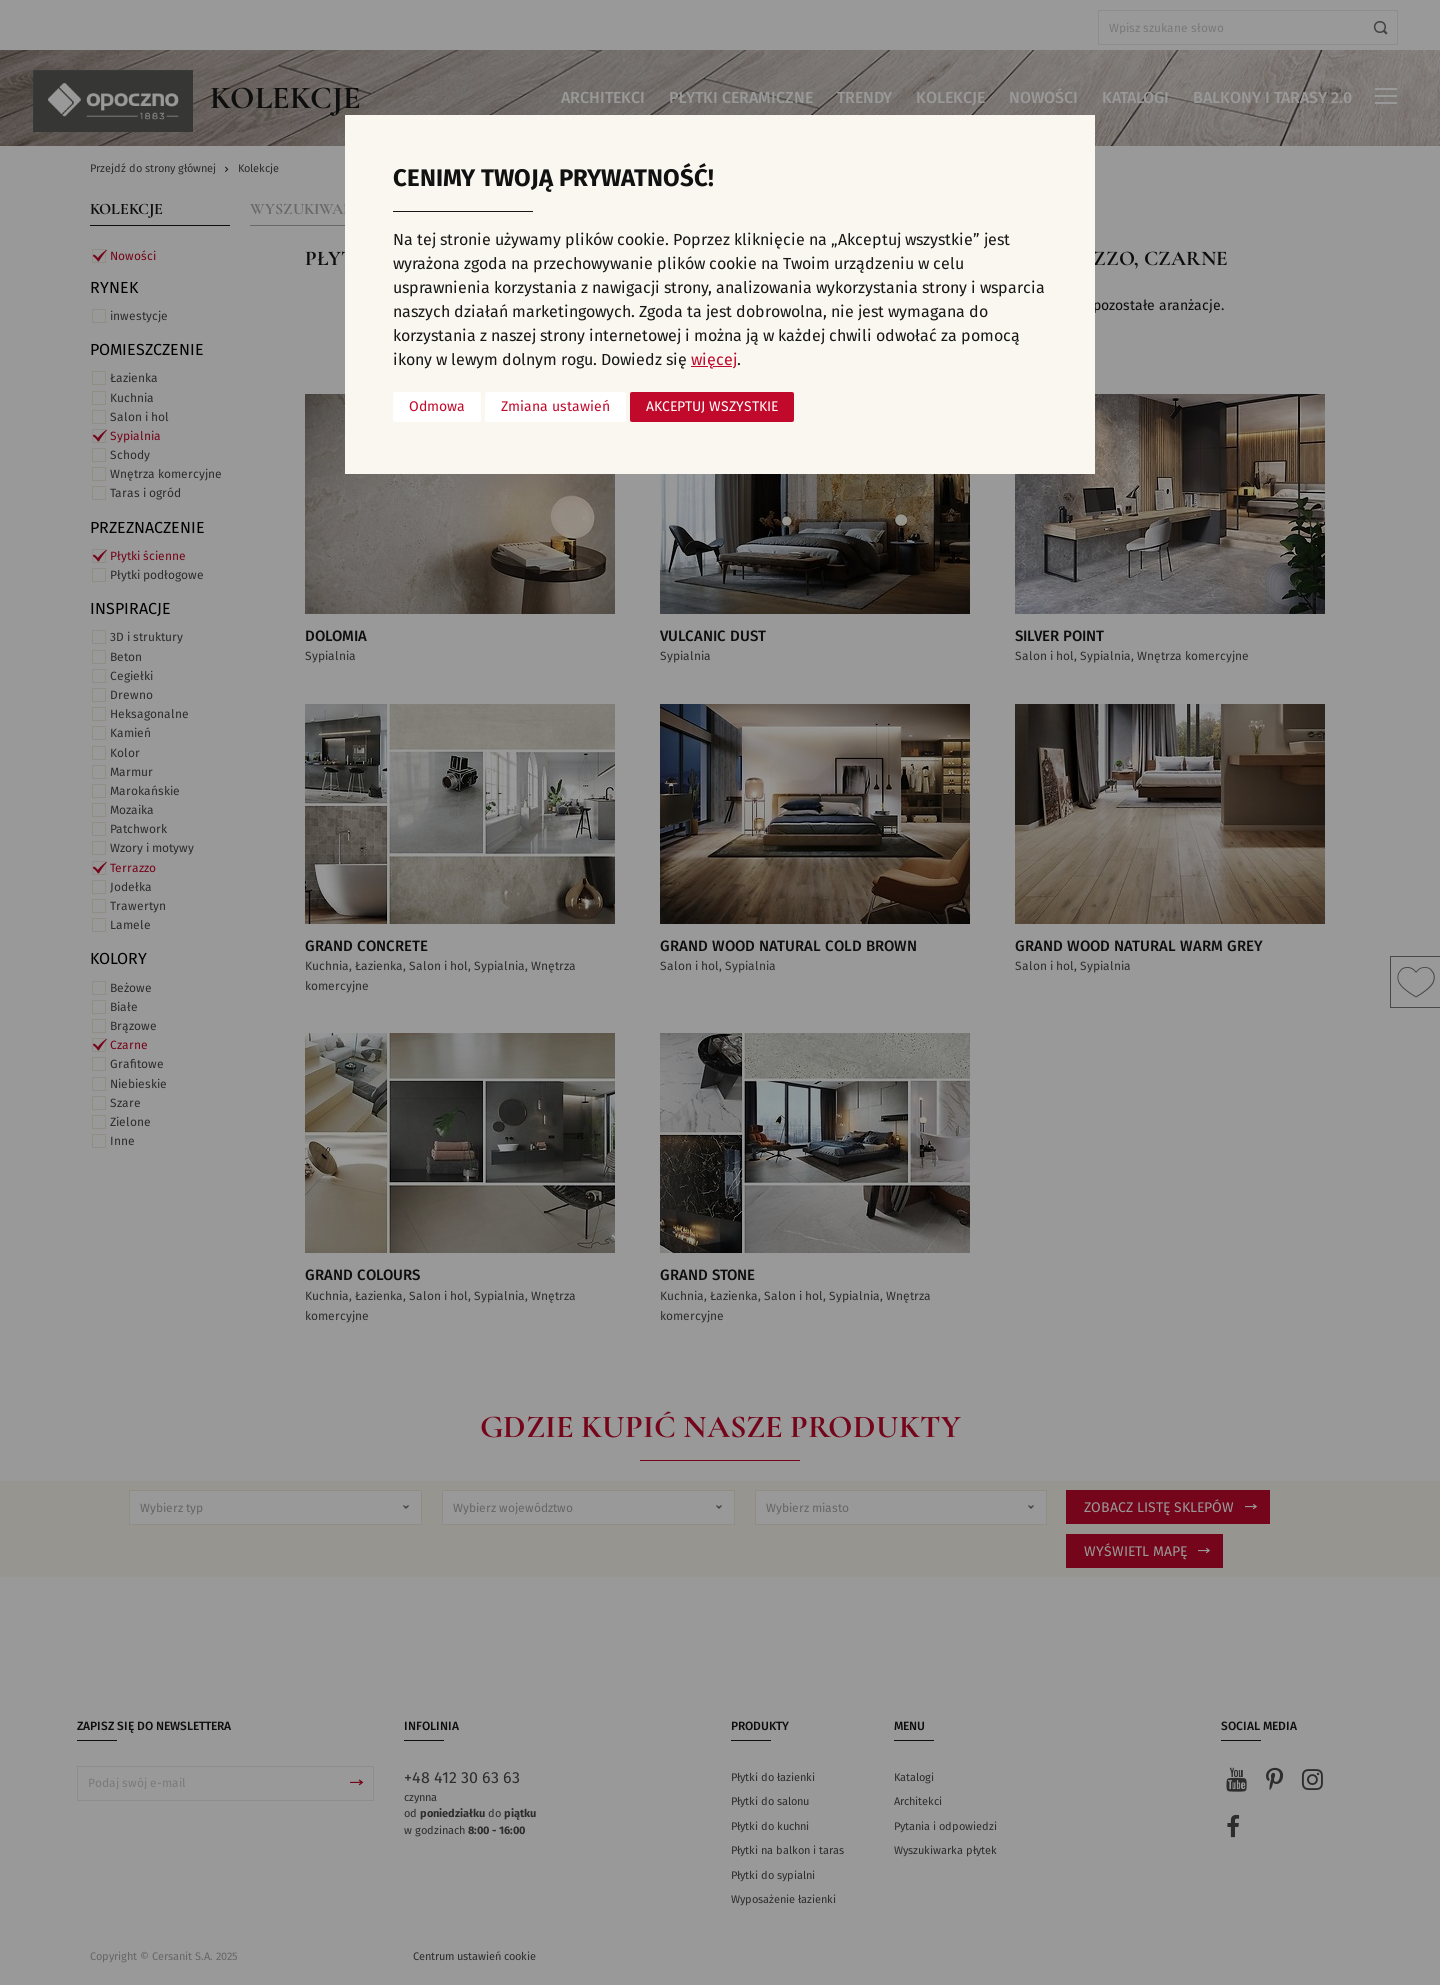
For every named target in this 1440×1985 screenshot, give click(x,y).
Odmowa (437, 407)
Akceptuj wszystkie (712, 407)
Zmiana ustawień (555, 407)
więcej (714, 360)
